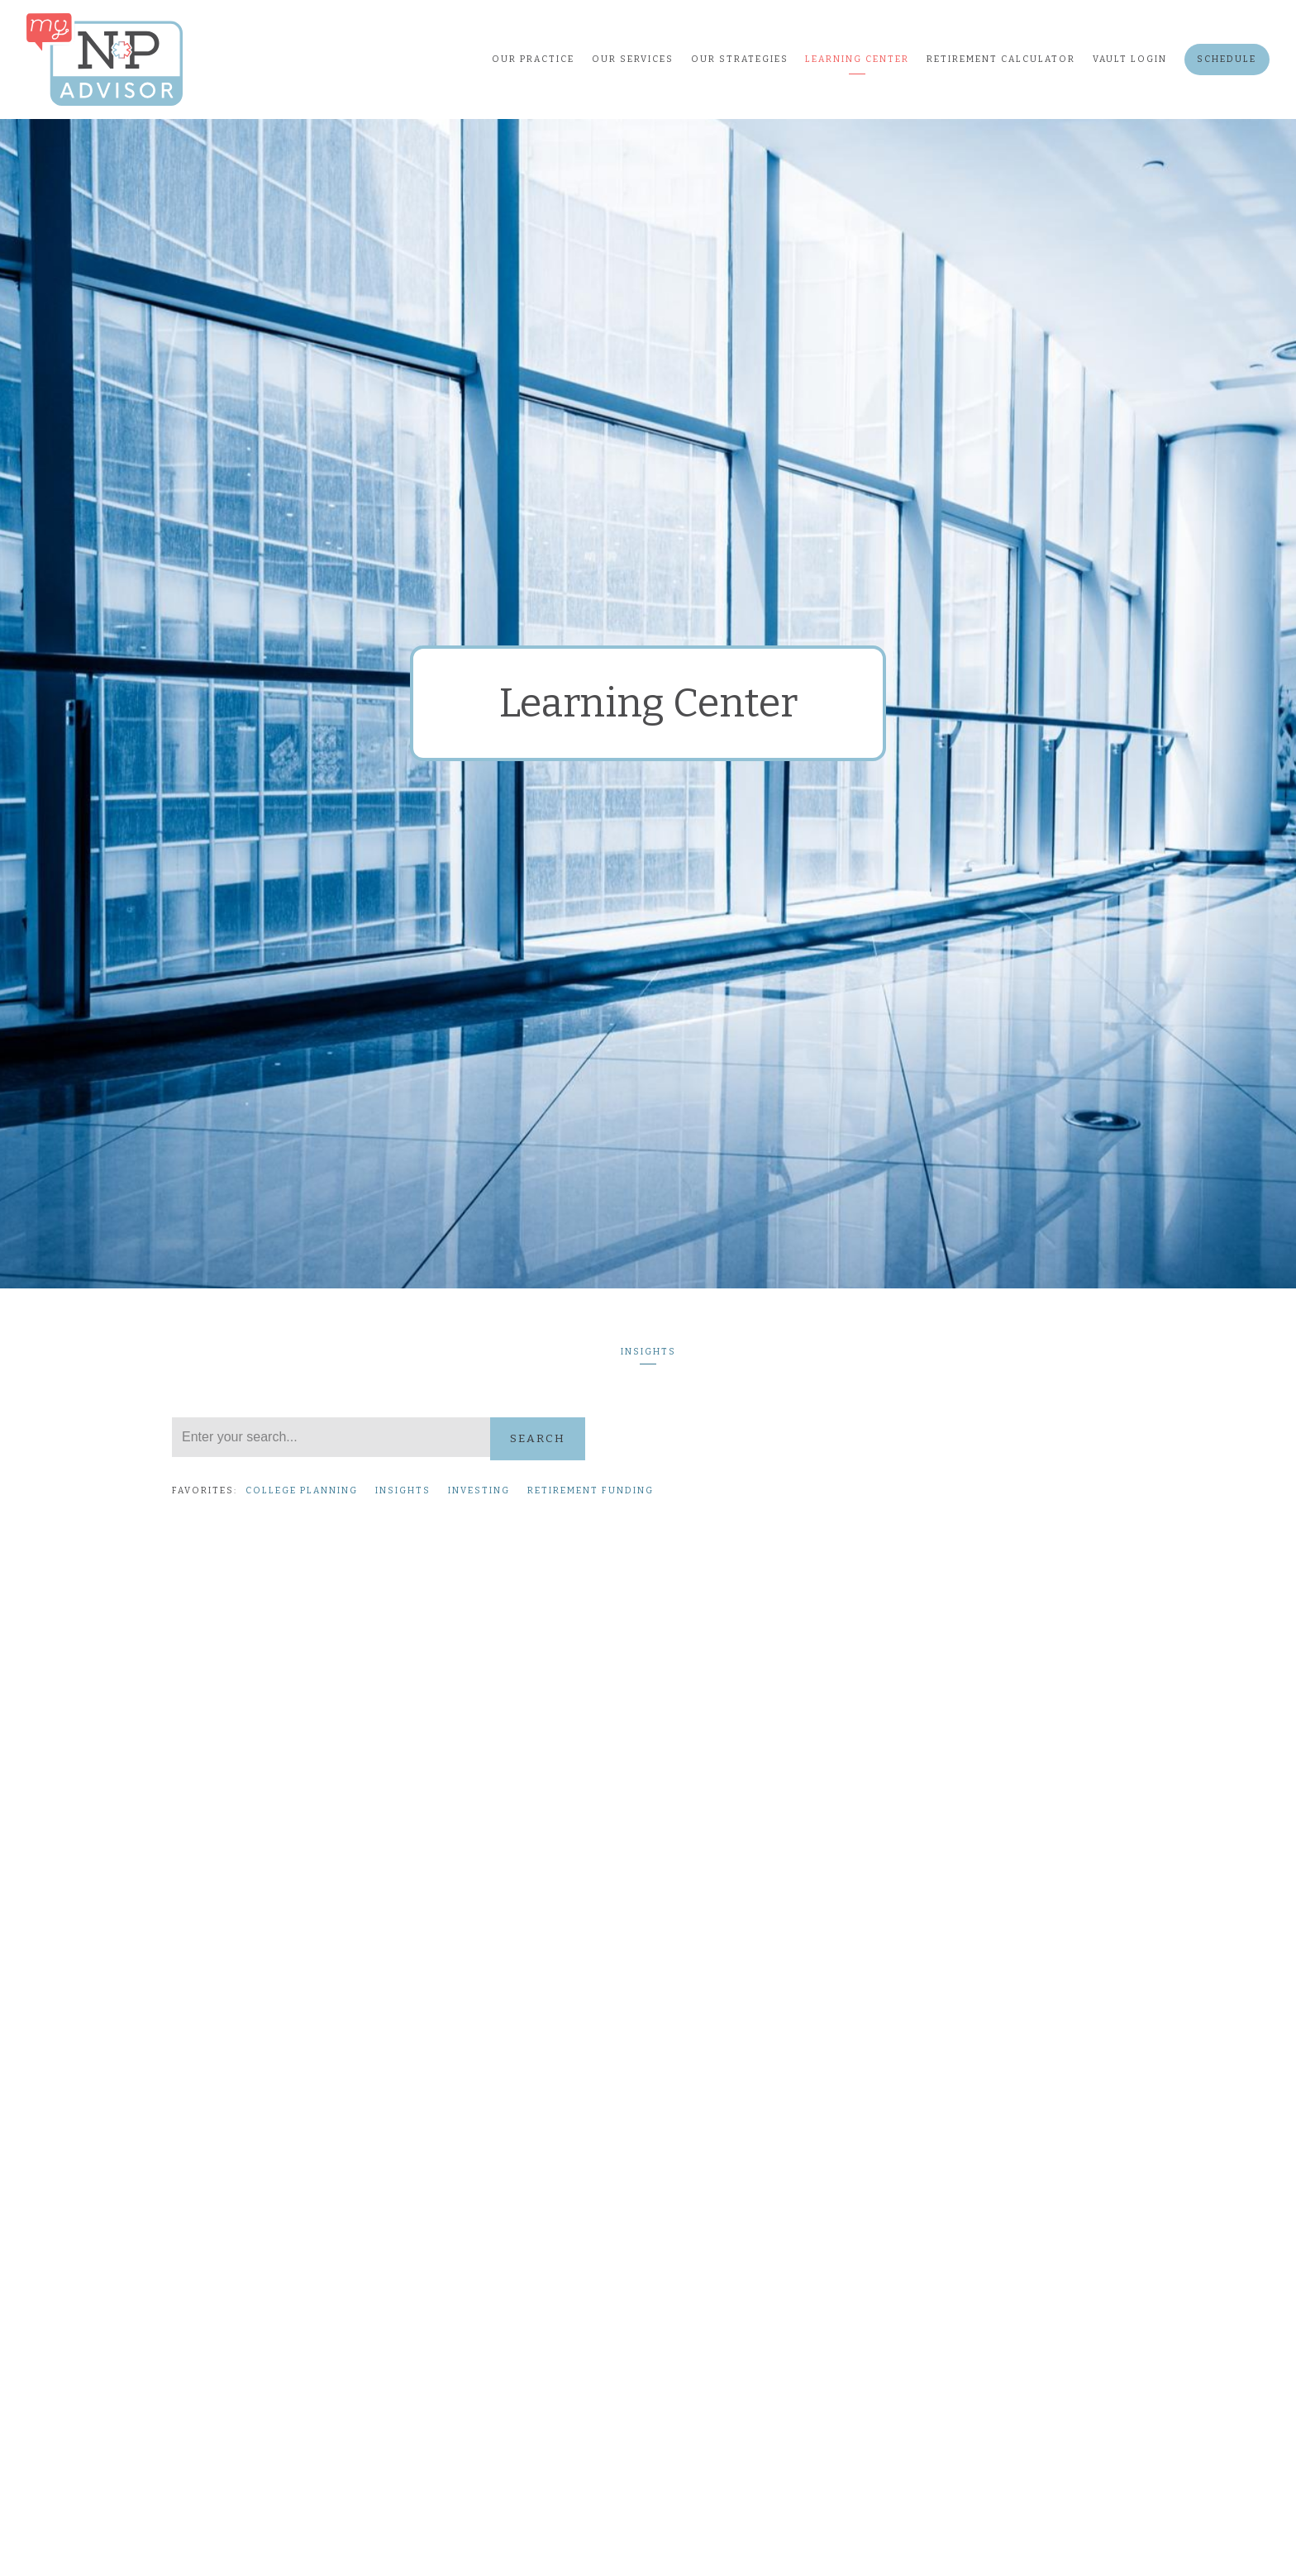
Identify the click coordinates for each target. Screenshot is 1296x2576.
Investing (479, 1490)
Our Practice (533, 59)
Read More (205, 1989)
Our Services (633, 59)
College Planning (301, 1490)
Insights (648, 1351)
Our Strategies (740, 59)
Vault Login (1130, 59)
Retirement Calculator (1001, 59)
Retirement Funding (590, 1490)
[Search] (331, 1437)
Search (537, 1438)
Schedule (1226, 59)
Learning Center (857, 59)
